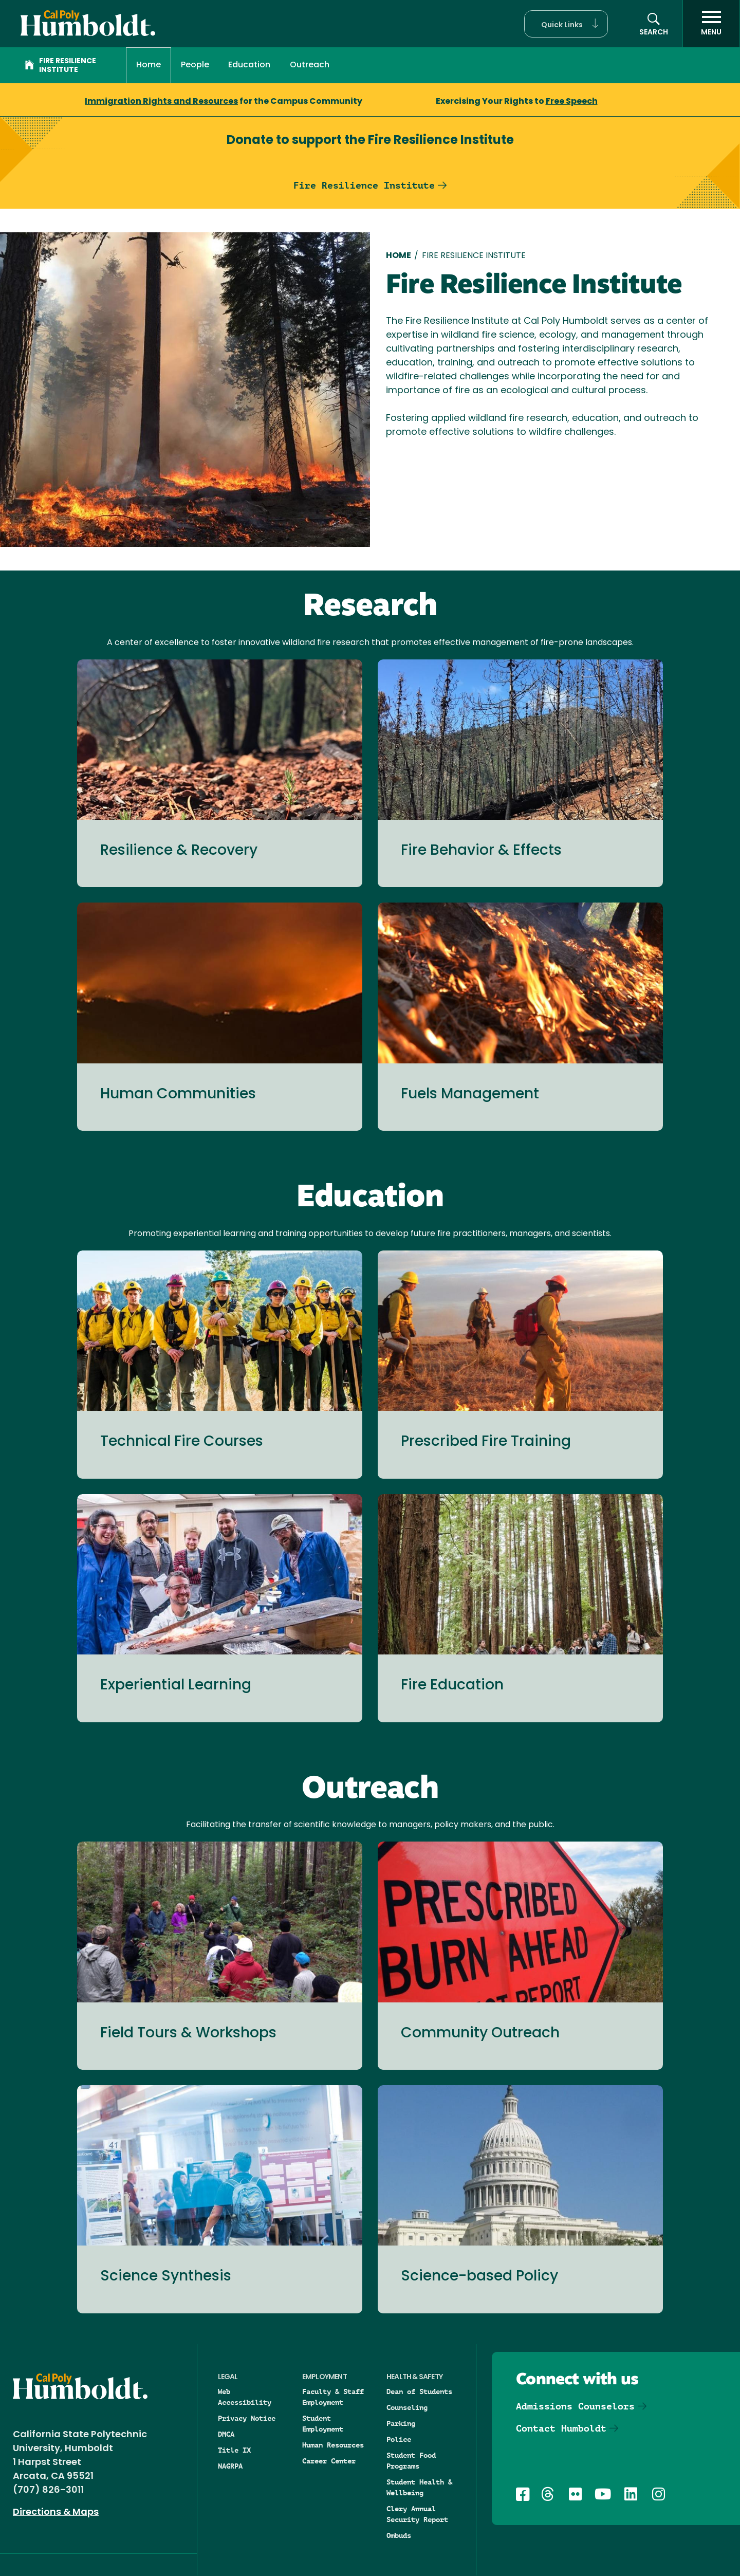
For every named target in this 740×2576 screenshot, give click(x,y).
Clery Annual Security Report (417, 2514)
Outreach (309, 65)
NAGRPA (230, 2466)
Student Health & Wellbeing (419, 2487)
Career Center (329, 2461)
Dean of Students (419, 2391)
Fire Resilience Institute (60, 66)
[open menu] (711, 23)
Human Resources (333, 2445)
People (195, 65)
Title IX (234, 2450)
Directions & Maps (56, 2512)
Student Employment (322, 2423)
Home (148, 65)
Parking (400, 2423)
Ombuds (398, 2535)
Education (249, 65)
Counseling (407, 2407)
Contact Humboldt (561, 2428)
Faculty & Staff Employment (333, 2396)
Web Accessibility (244, 2396)
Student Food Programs (411, 2460)
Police (398, 2439)
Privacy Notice (246, 2418)
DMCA (226, 2434)
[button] (566, 24)
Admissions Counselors (575, 2406)
